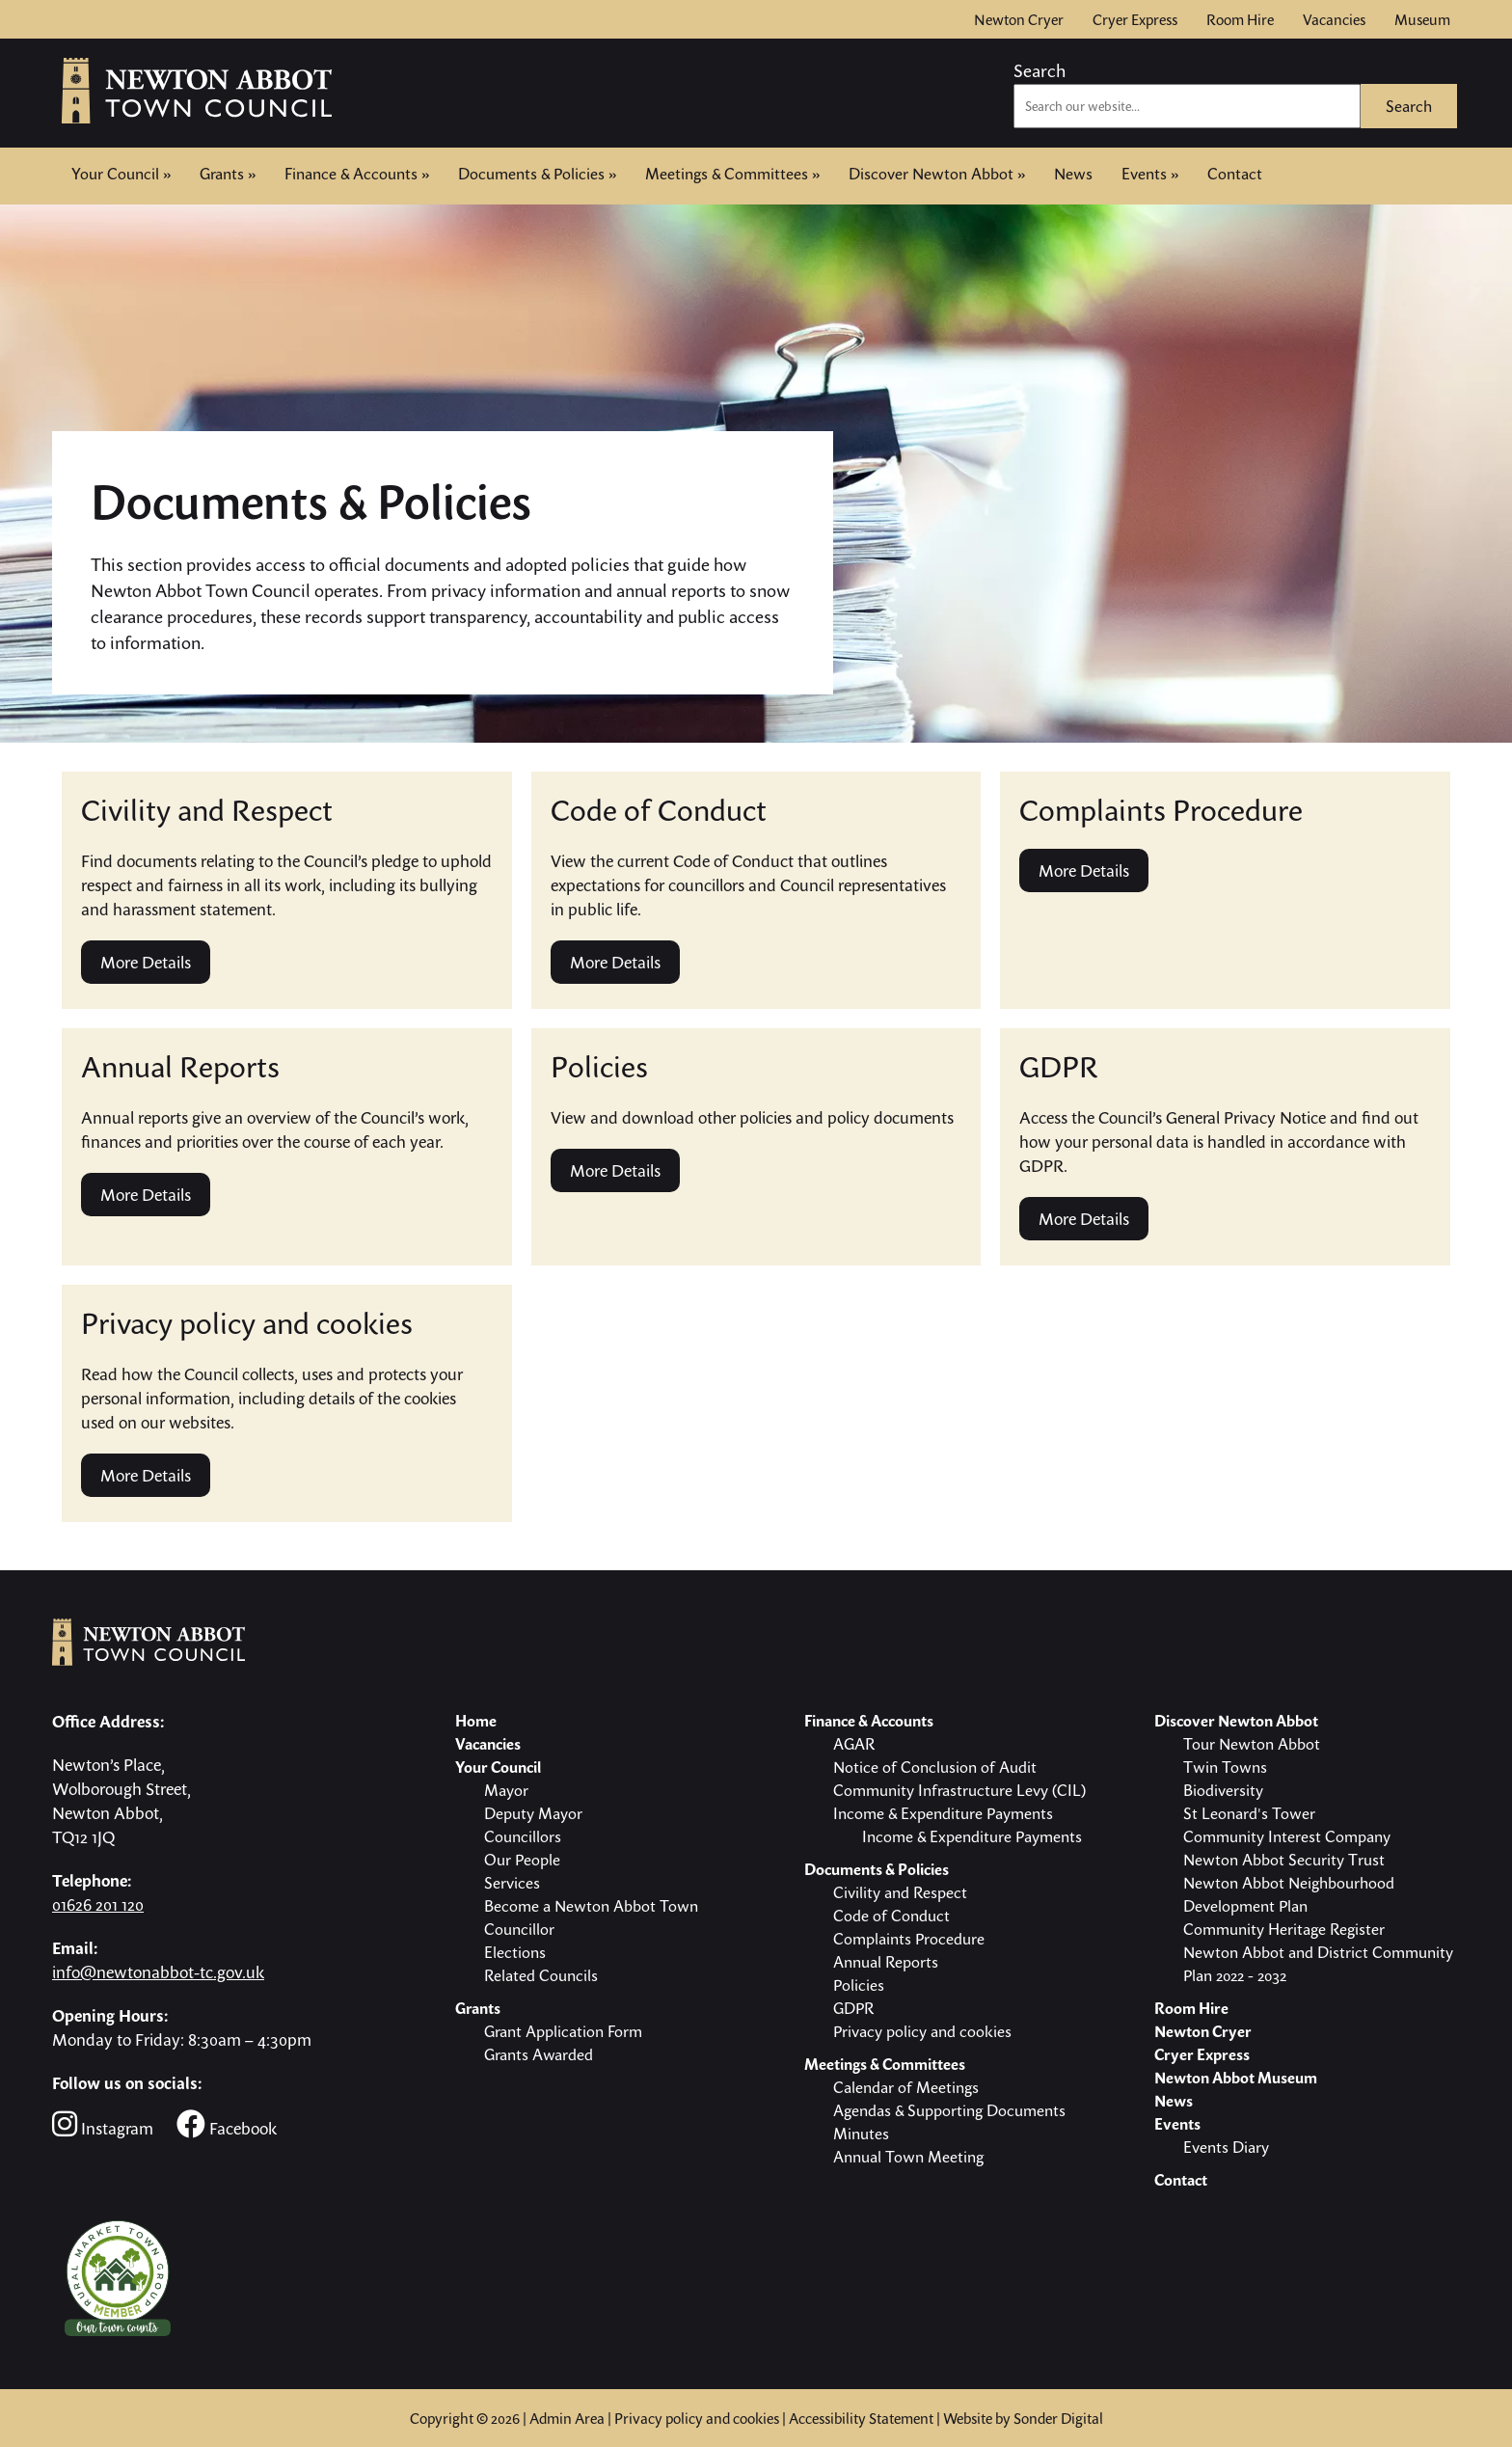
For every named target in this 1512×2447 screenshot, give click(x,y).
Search (1039, 70)
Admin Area (567, 2418)
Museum (1422, 19)
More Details (145, 962)
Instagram (102, 2124)
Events (1149, 173)
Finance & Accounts (356, 173)
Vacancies (1334, 19)
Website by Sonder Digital (1023, 2418)
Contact (1234, 171)
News (1073, 173)
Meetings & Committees (732, 173)
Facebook (226, 2124)
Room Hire (1240, 19)
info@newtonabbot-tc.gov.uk (158, 1972)
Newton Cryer (1019, 19)
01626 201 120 (98, 1904)
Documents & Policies (537, 173)
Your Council (121, 173)
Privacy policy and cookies (696, 2418)
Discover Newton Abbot (937, 173)
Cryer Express (1135, 19)
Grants (228, 173)
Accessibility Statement (861, 2418)
